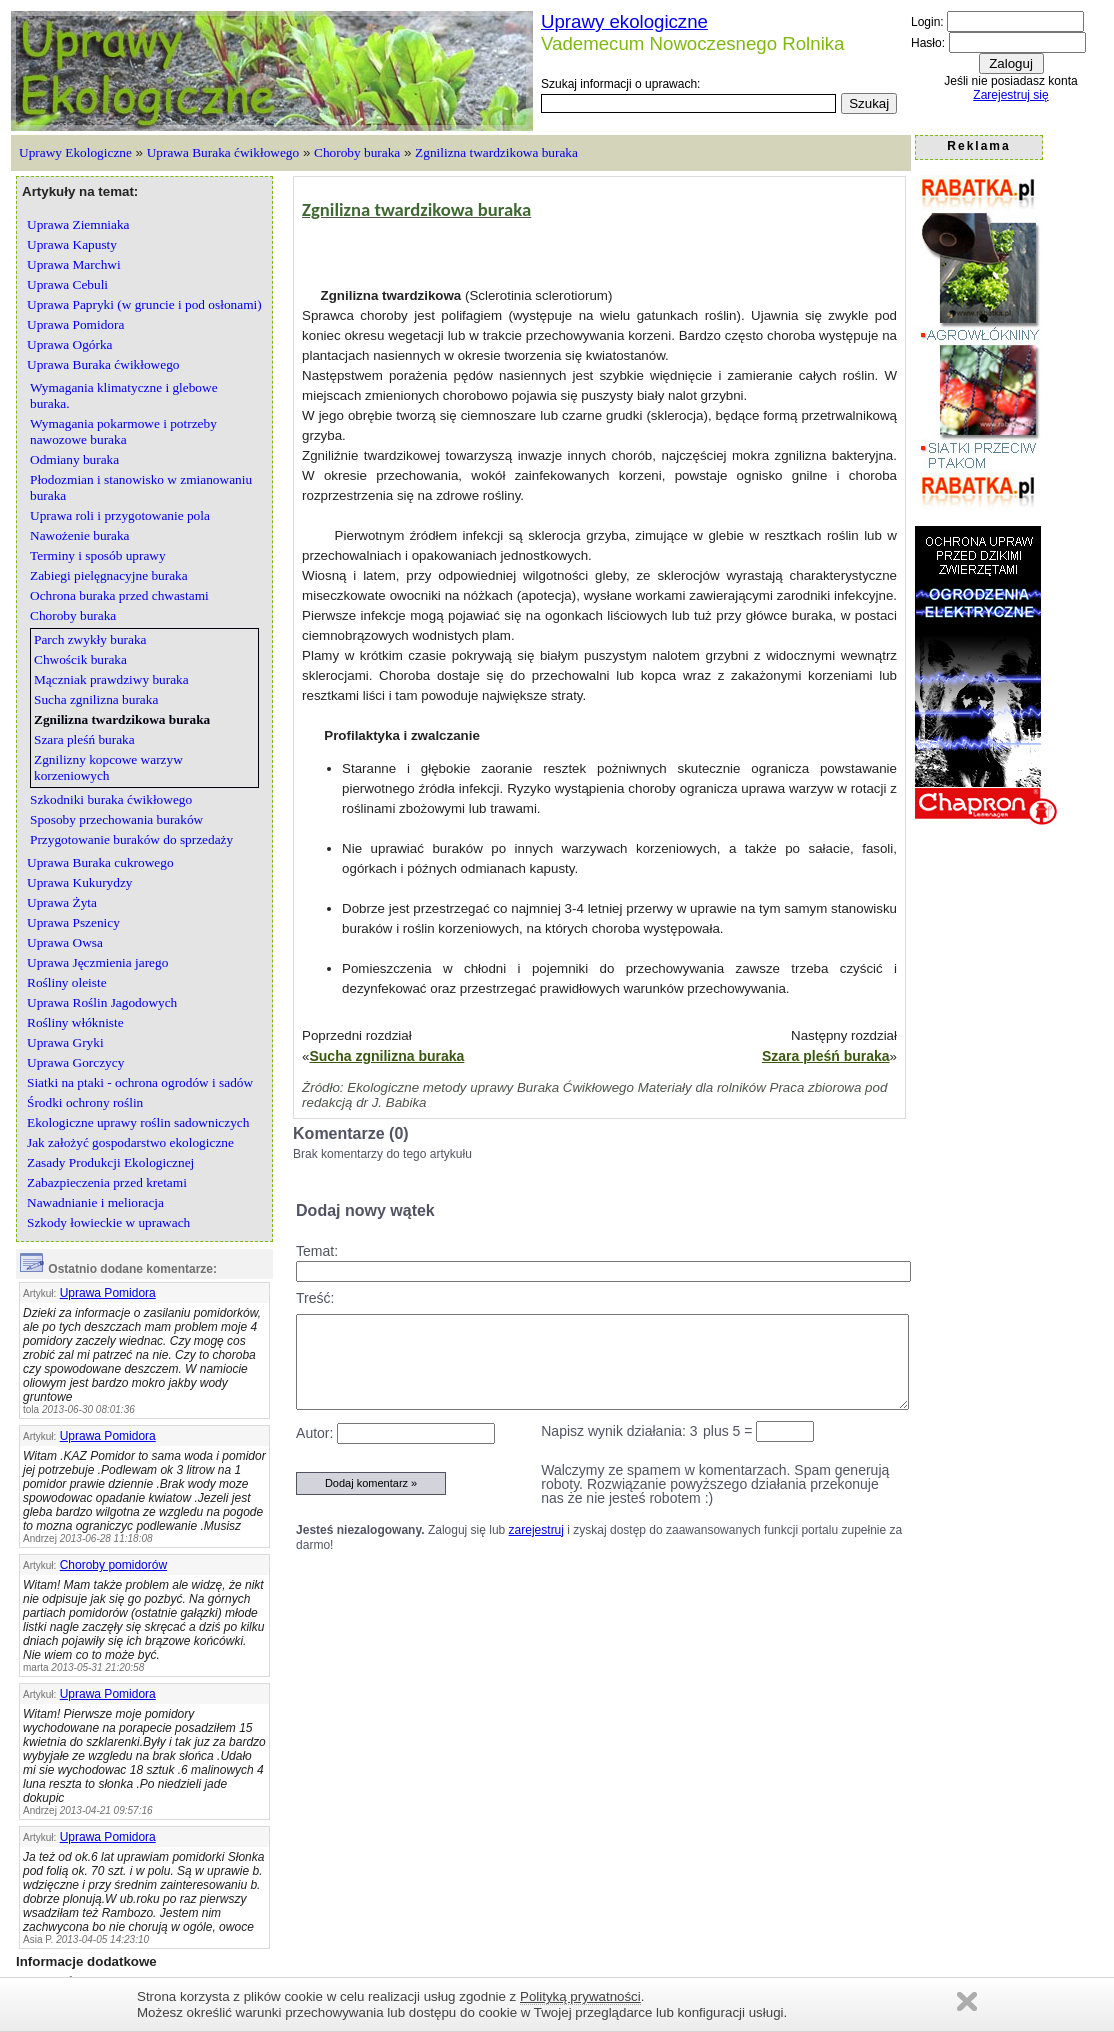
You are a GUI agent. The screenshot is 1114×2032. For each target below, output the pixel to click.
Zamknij (967, 2001)
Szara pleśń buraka (826, 1056)
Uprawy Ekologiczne (75, 152)
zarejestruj (536, 1530)
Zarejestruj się (1010, 95)
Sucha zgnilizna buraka (386, 1056)
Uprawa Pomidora (108, 1293)
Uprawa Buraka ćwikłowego (223, 152)
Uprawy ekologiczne (624, 21)
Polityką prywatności (580, 1996)
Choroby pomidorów (113, 1565)
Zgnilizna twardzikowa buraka (496, 152)
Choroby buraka (357, 152)
